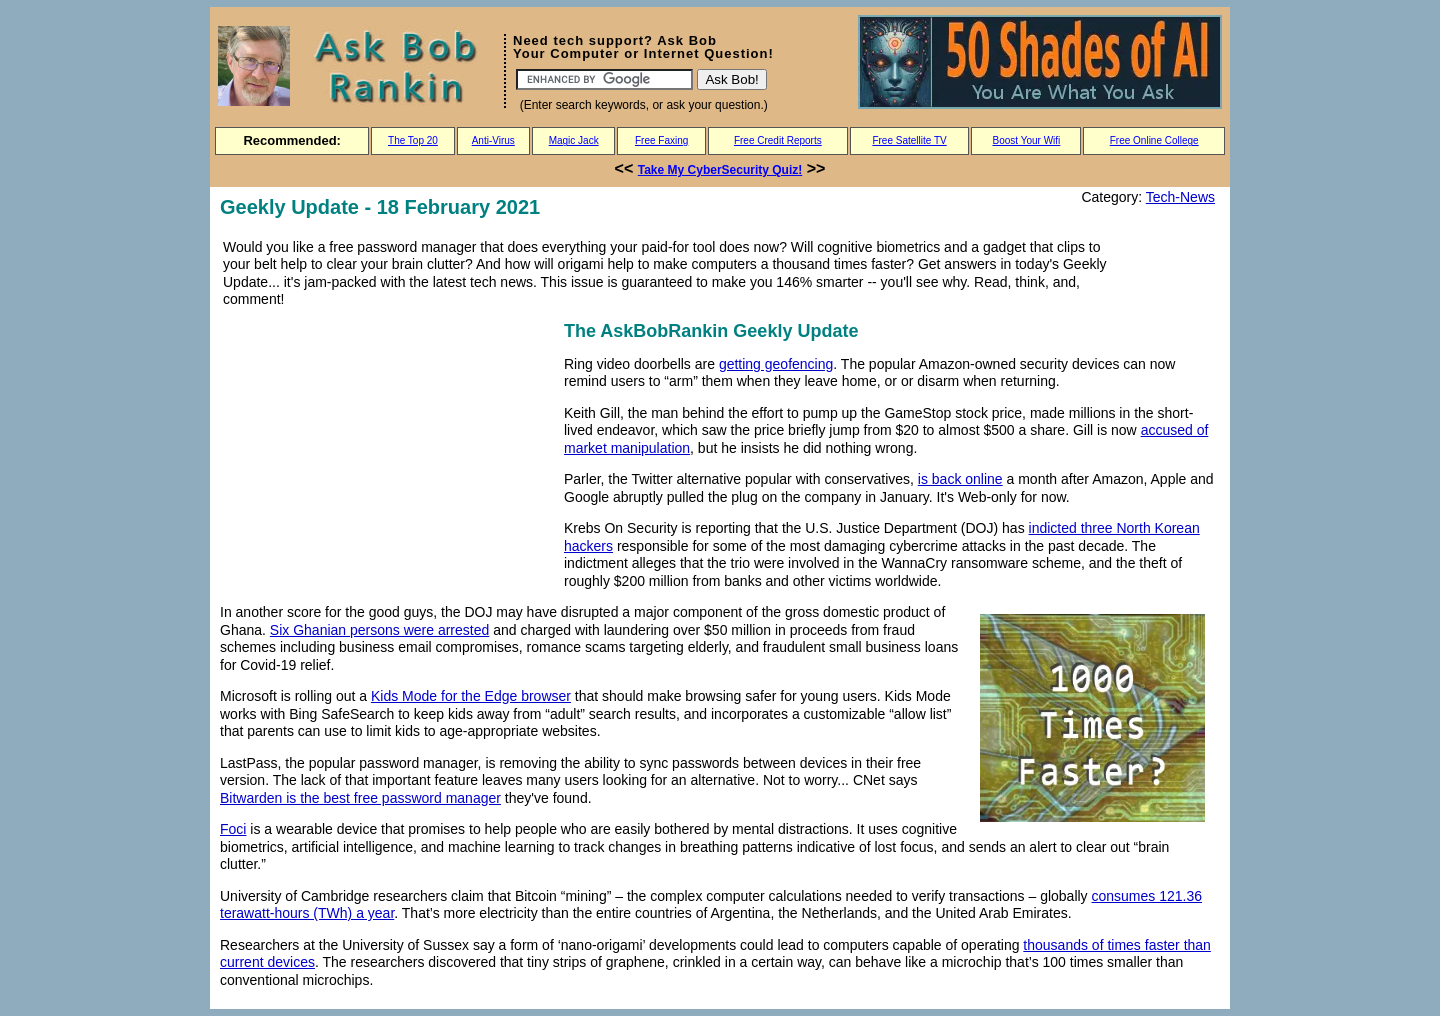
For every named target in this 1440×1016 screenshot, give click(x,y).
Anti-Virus (493, 140)
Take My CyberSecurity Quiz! (720, 170)
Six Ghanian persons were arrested (379, 630)
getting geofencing (776, 364)
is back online (960, 479)
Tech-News (1180, 197)
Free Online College (1154, 140)
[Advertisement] (388, 457)
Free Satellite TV (909, 140)
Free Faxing (661, 140)
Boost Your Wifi (1027, 140)
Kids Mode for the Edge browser (471, 696)
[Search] (604, 79)
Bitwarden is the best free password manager (360, 798)
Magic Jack (574, 140)
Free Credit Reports (778, 140)
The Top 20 (413, 140)
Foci (233, 829)
